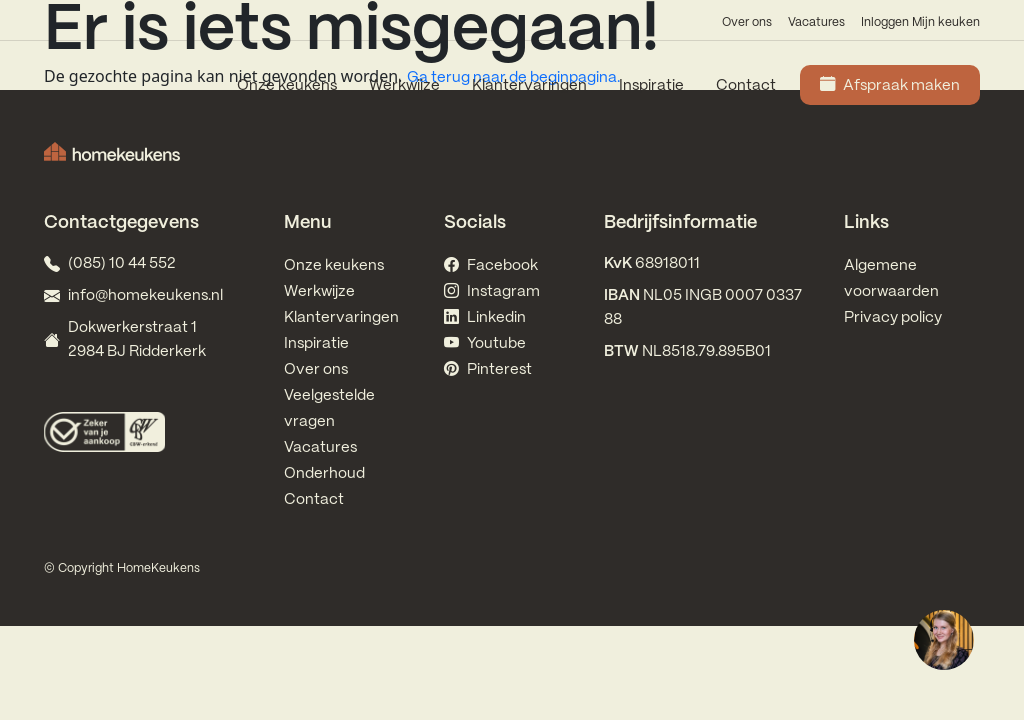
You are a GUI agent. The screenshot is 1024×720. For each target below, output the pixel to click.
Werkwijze (404, 86)
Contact (746, 86)
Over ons (747, 22)
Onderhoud (324, 474)
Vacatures (816, 22)
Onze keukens (287, 86)
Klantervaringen (529, 86)
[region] (943, 639)
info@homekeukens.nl (145, 296)
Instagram (492, 292)
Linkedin (485, 318)
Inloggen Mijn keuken (920, 22)
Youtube (485, 344)
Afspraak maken (890, 86)
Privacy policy (893, 318)
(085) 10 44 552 (122, 264)
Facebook (491, 266)
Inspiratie (651, 86)
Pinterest (488, 370)
